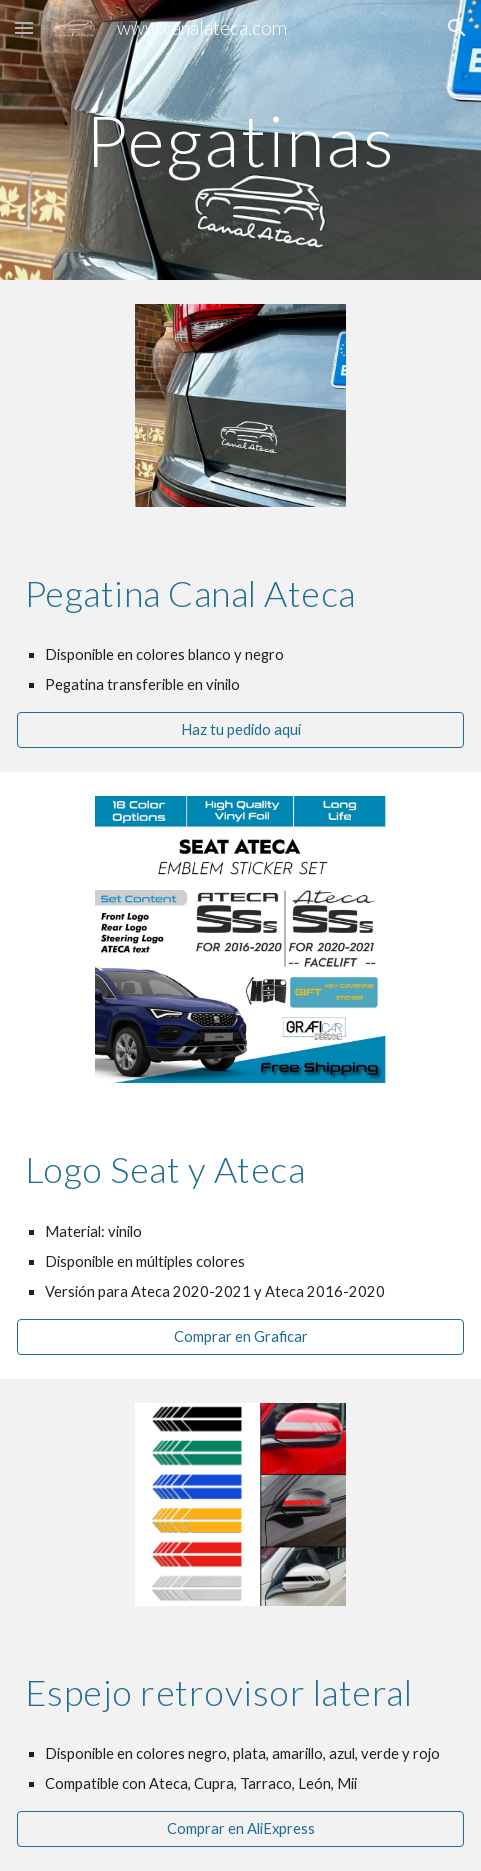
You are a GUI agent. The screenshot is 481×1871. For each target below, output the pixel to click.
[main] (240, 140)
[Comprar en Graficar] (240, 1337)
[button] (24, 27)
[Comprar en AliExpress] (240, 1829)
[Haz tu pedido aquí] (240, 730)
